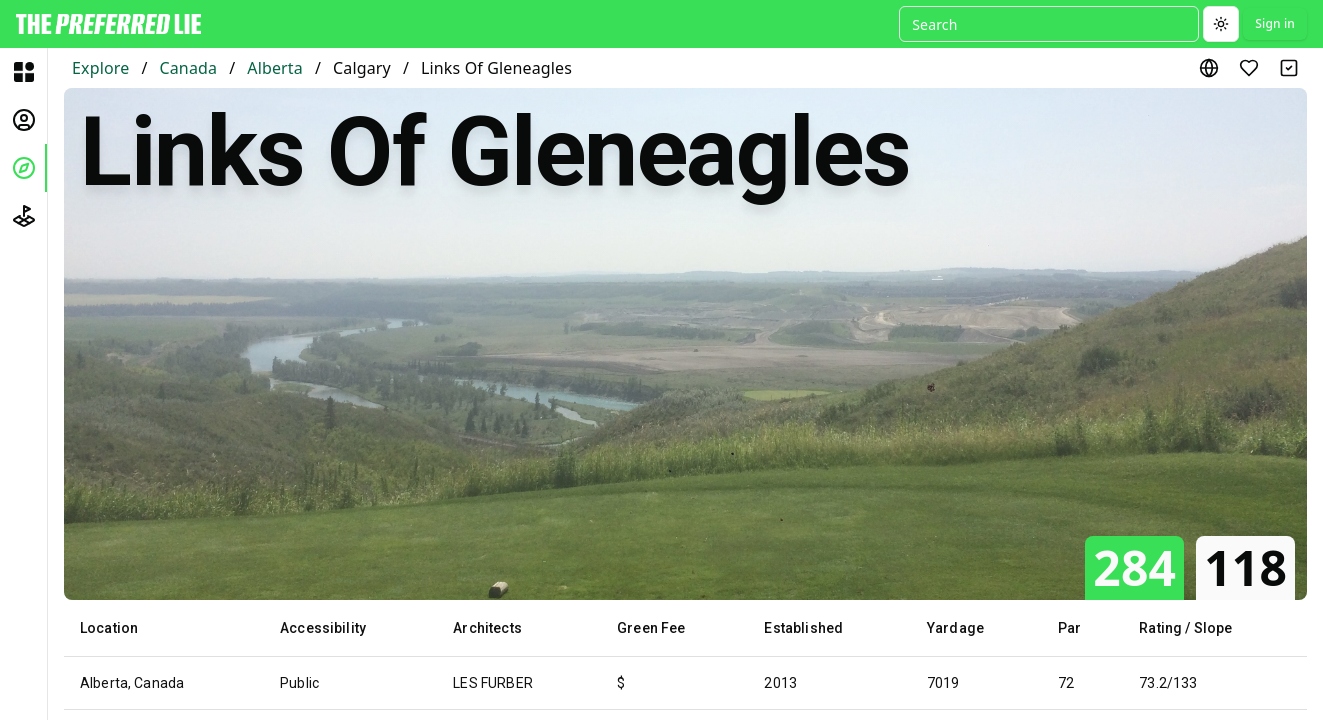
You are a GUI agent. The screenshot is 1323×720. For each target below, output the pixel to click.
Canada (188, 68)
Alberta (275, 68)
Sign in (1275, 23)
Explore (100, 68)
